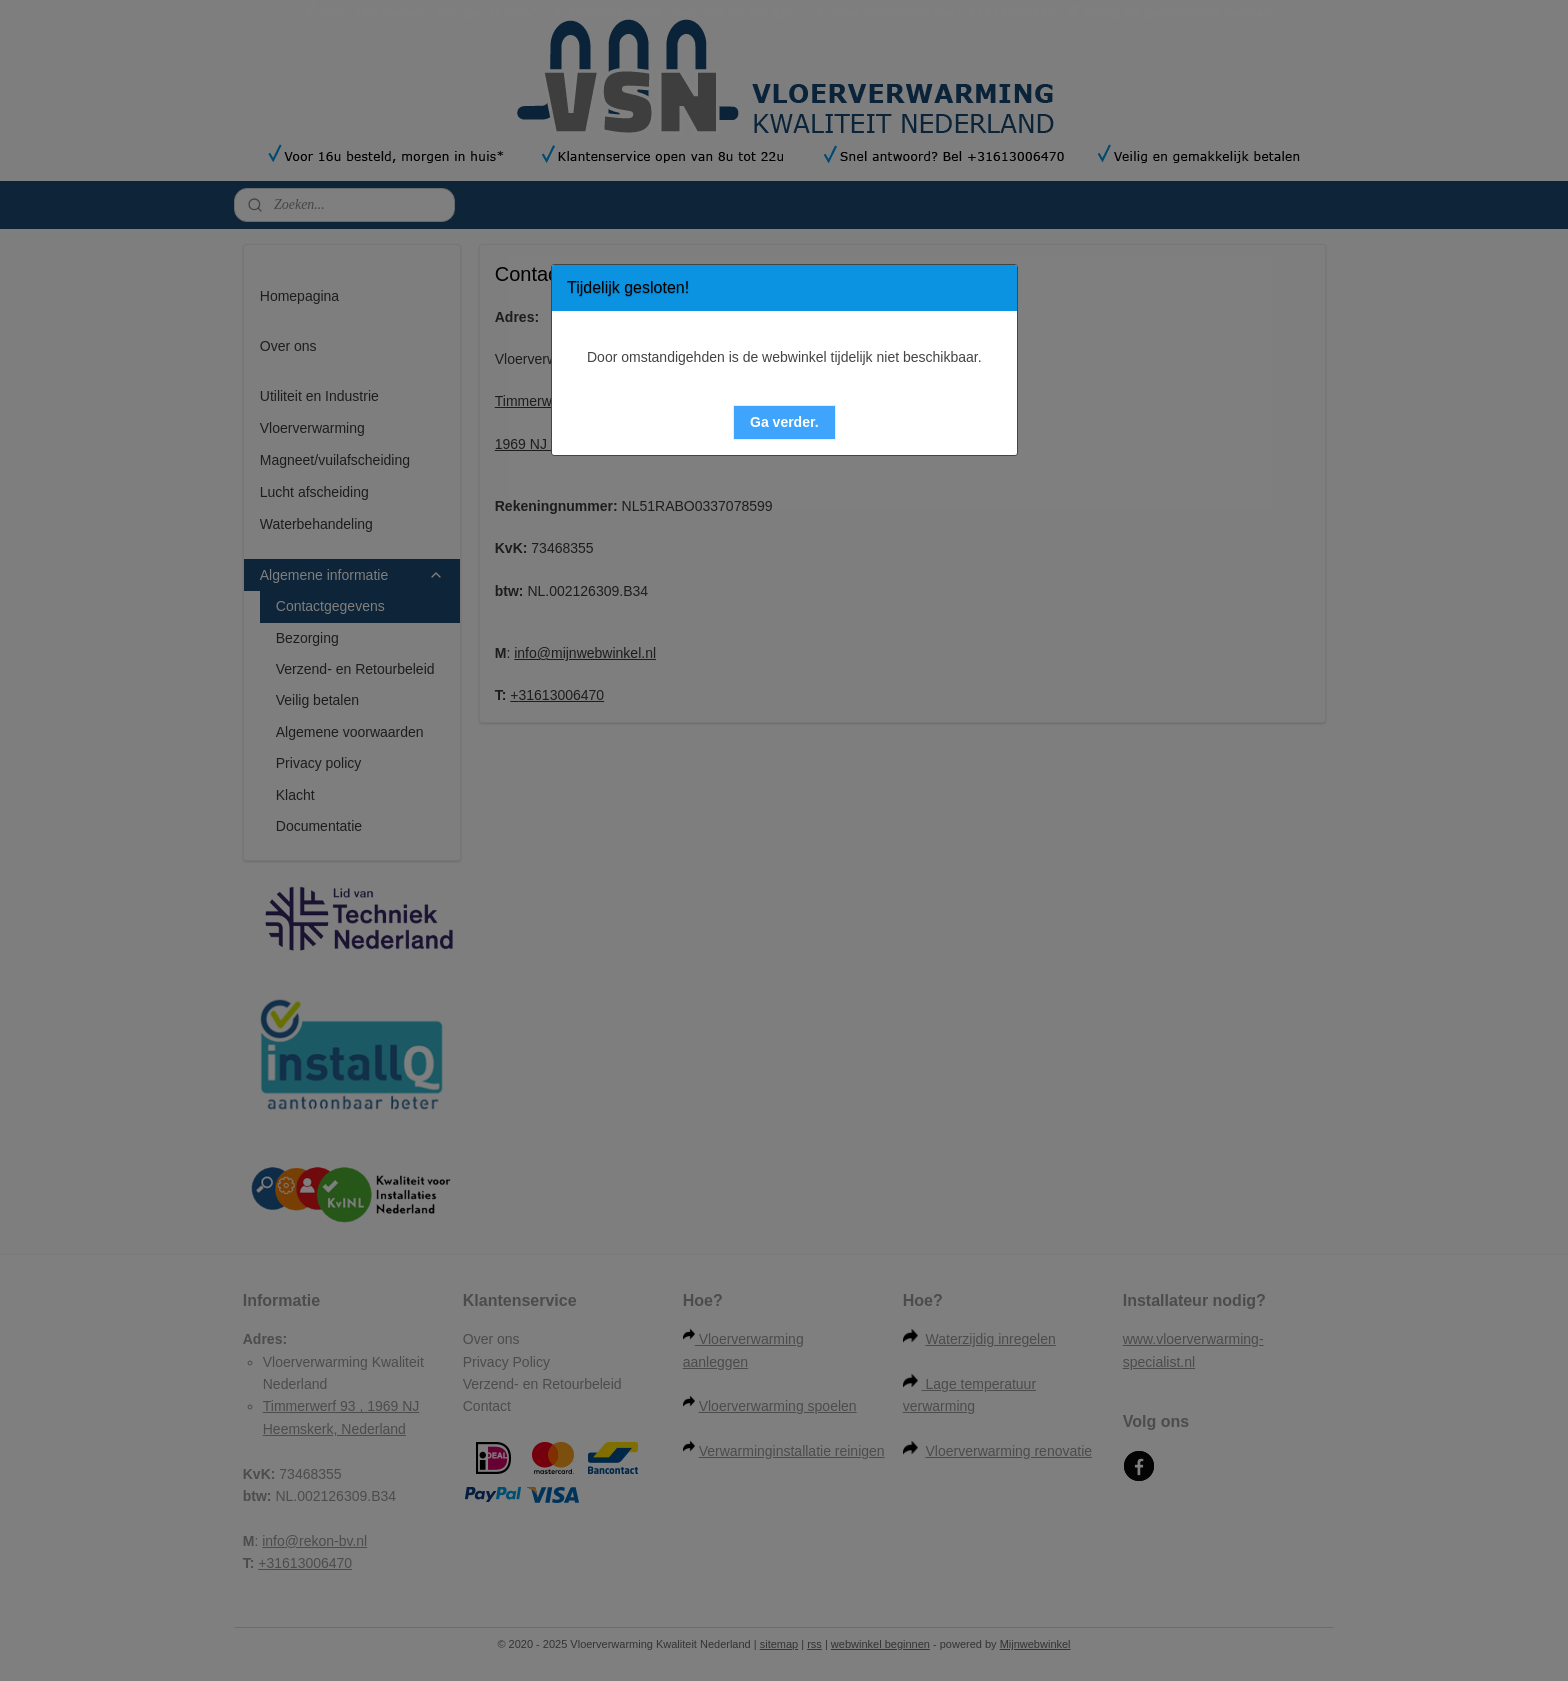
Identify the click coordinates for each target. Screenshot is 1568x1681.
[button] (784, 422)
